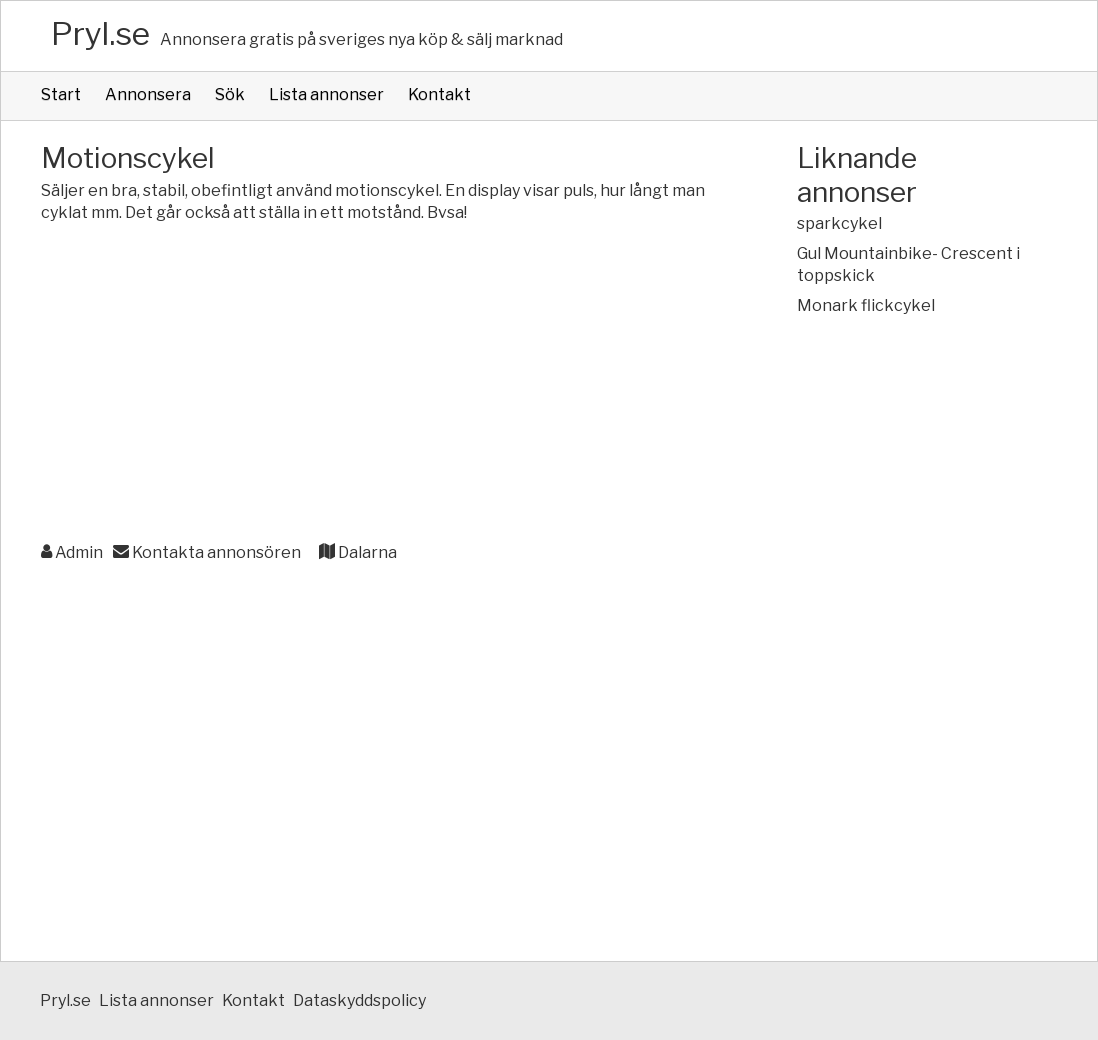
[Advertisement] (379, 384)
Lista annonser (326, 94)
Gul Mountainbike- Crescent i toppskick (908, 264)
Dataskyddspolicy (359, 1000)
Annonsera (148, 94)
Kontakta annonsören (207, 552)
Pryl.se (100, 33)
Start (61, 94)
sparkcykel (839, 223)
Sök (230, 94)
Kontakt (439, 94)
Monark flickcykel (866, 305)
